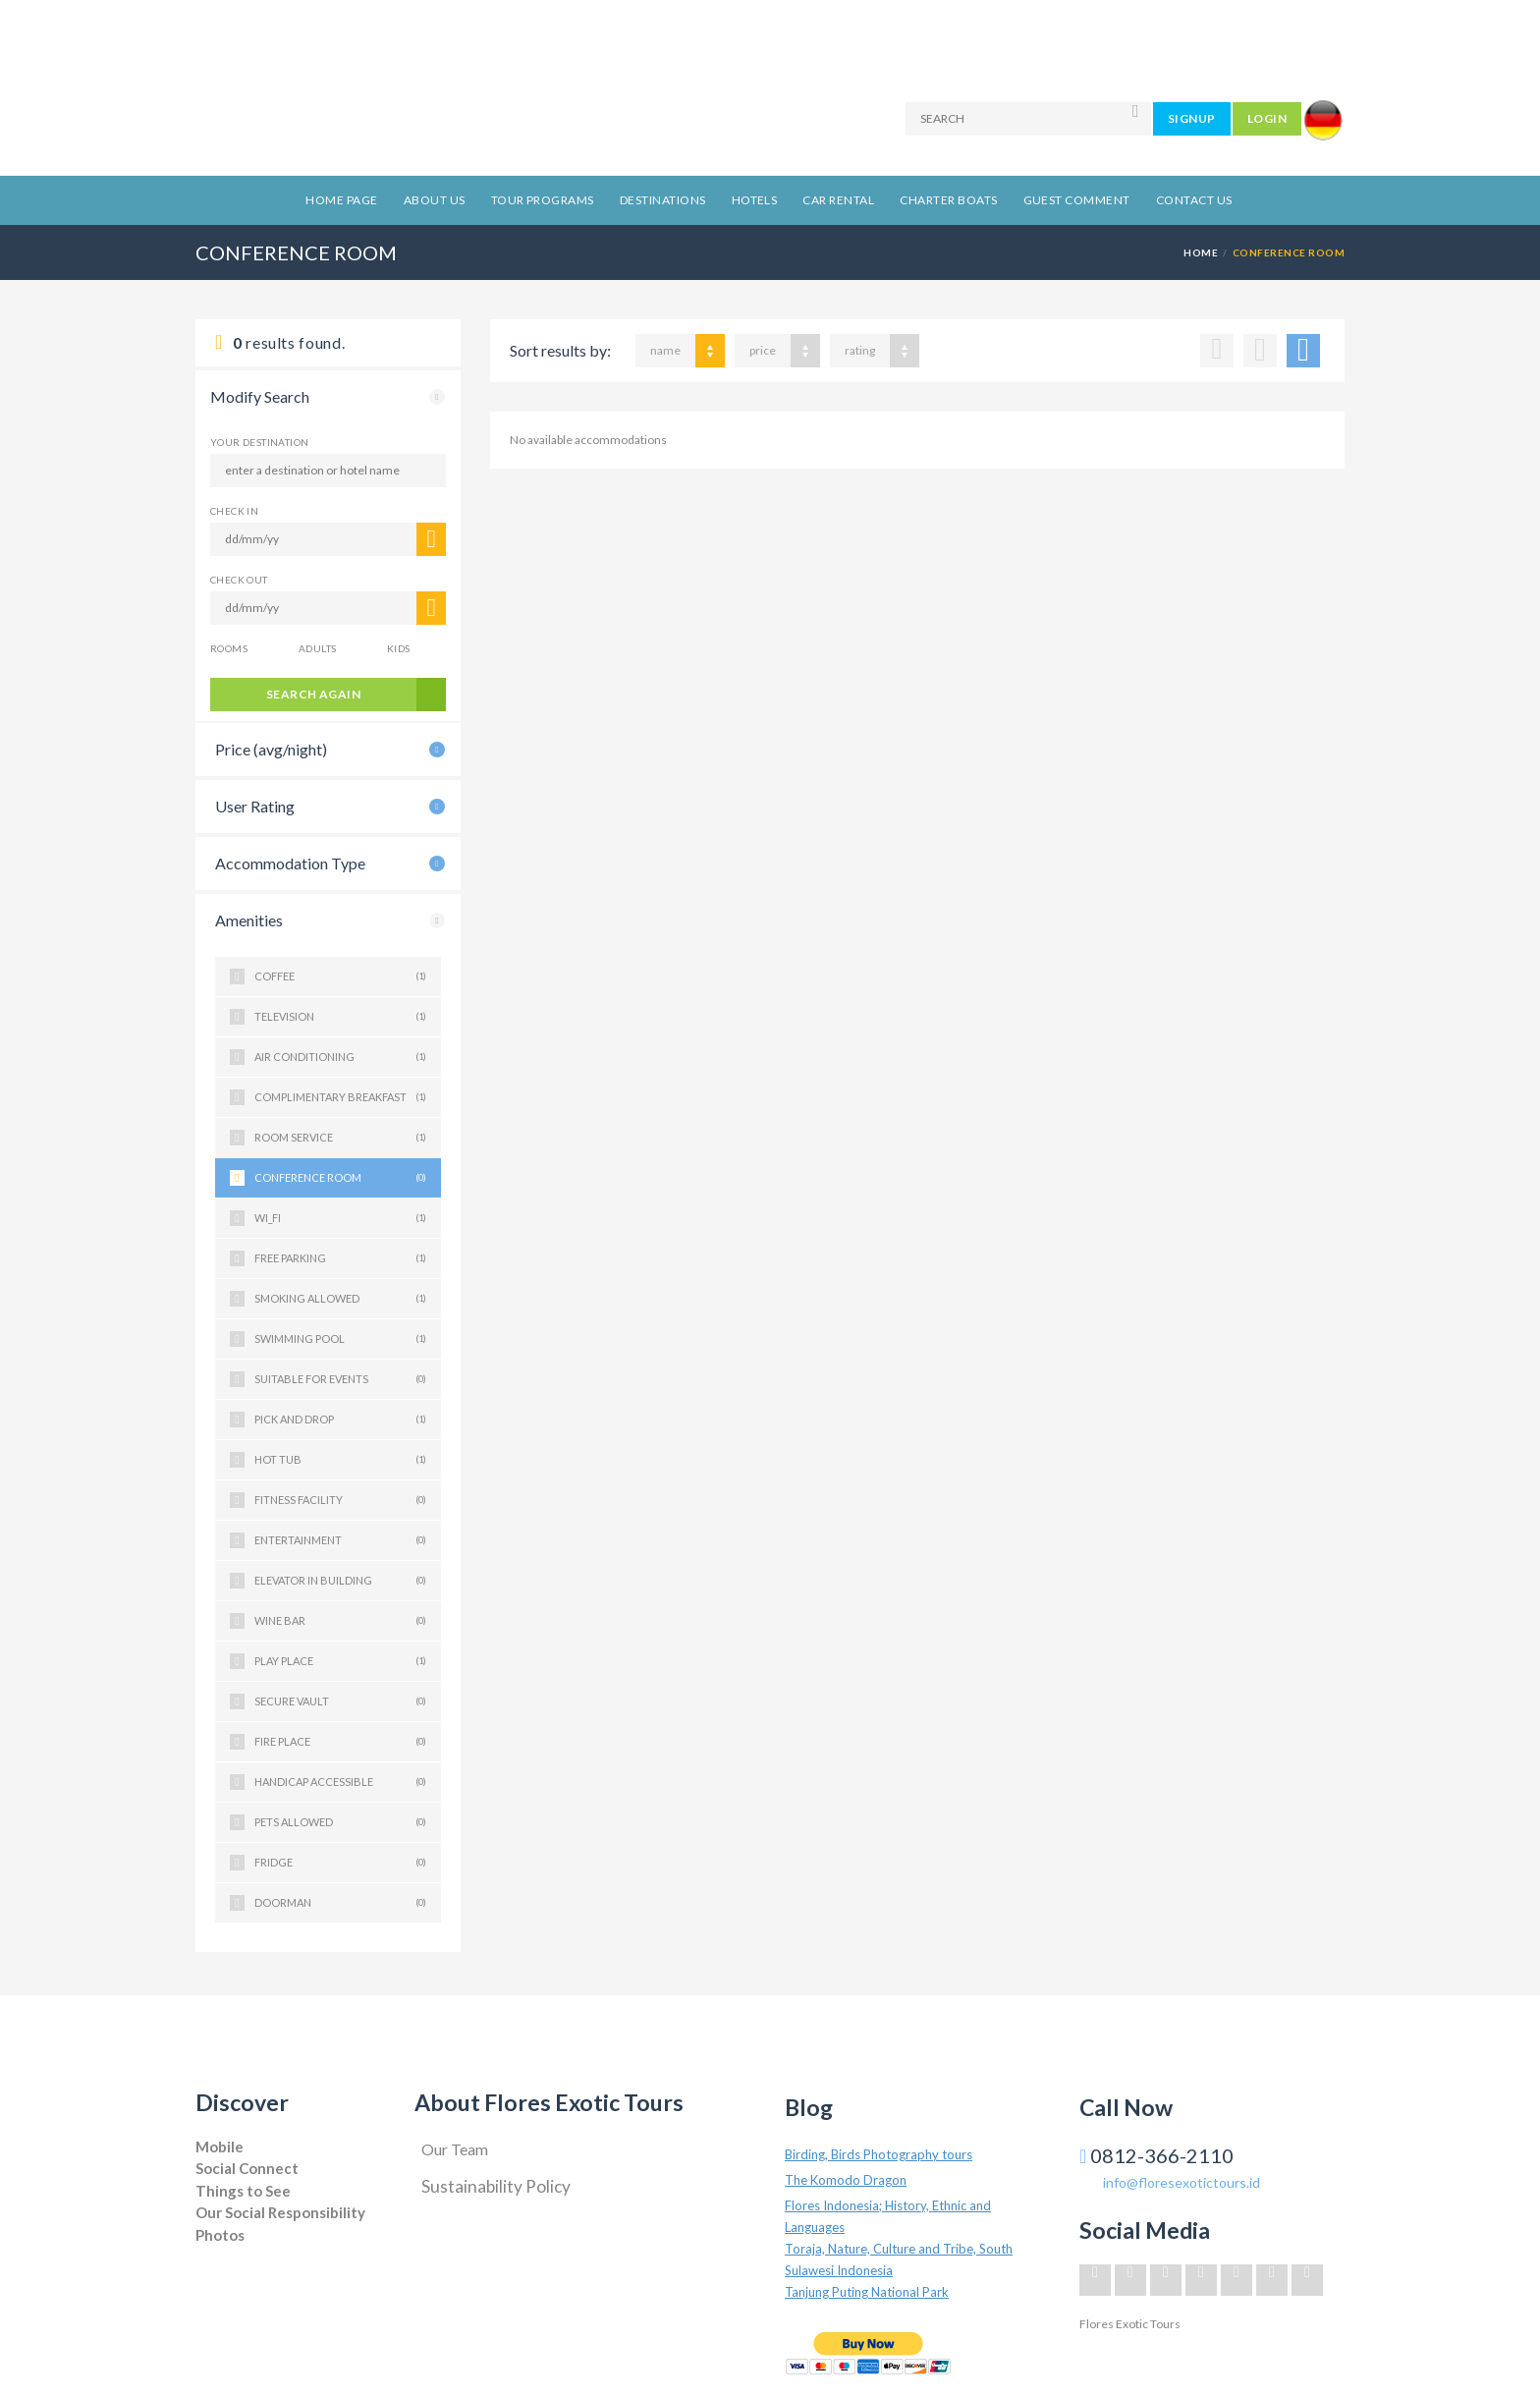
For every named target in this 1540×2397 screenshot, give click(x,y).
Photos (220, 2235)
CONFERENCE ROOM (340, 1178)
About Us (435, 200)
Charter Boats (948, 200)
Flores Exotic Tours (1130, 2323)
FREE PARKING (340, 1258)
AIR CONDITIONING (340, 1057)
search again (313, 694)
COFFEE (340, 976)
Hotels (755, 200)
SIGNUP (1192, 118)
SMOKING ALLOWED (340, 1298)
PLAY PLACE (340, 1661)
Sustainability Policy (496, 2186)
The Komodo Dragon (846, 2180)
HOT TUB (340, 1460)
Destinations (663, 200)
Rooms (229, 648)
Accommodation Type (290, 863)
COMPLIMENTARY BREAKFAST (340, 1097)
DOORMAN (340, 1903)
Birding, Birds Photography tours (878, 2154)
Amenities (249, 920)
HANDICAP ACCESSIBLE (340, 1782)
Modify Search (259, 396)
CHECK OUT (239, 579)
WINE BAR (340, 1621)
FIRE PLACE (340, 1742)
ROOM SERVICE (340, 1137)
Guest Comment (1076, 200)
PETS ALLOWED (340, 1822)
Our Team (454, 2149)
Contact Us (1194, 200)
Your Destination (259, 442)
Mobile (219, 2146)
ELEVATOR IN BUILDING (340, 1580)
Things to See (243, 2191)
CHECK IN (234, 511)
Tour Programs (542, 200)
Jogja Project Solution (251, 2254)
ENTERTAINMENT (340, 1540)
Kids (399, 648)
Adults (317, 648)
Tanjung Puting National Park (867, 2292)
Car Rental (838, 200)
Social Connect (247, 2168)
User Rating (255, 806)
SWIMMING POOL (340, 1339)
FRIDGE (340, 1862)
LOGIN (1267, 118)
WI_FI (340, 1218)
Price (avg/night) (271, 749)
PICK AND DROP (340, 1419)
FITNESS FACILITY (340, 1500)
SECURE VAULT (340, 1701)
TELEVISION (340, 1017)
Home (1200, 252)
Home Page (341, 200)
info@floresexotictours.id (1181, 2182)
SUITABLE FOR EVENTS (340, 1379)
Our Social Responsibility (280, 2212)
